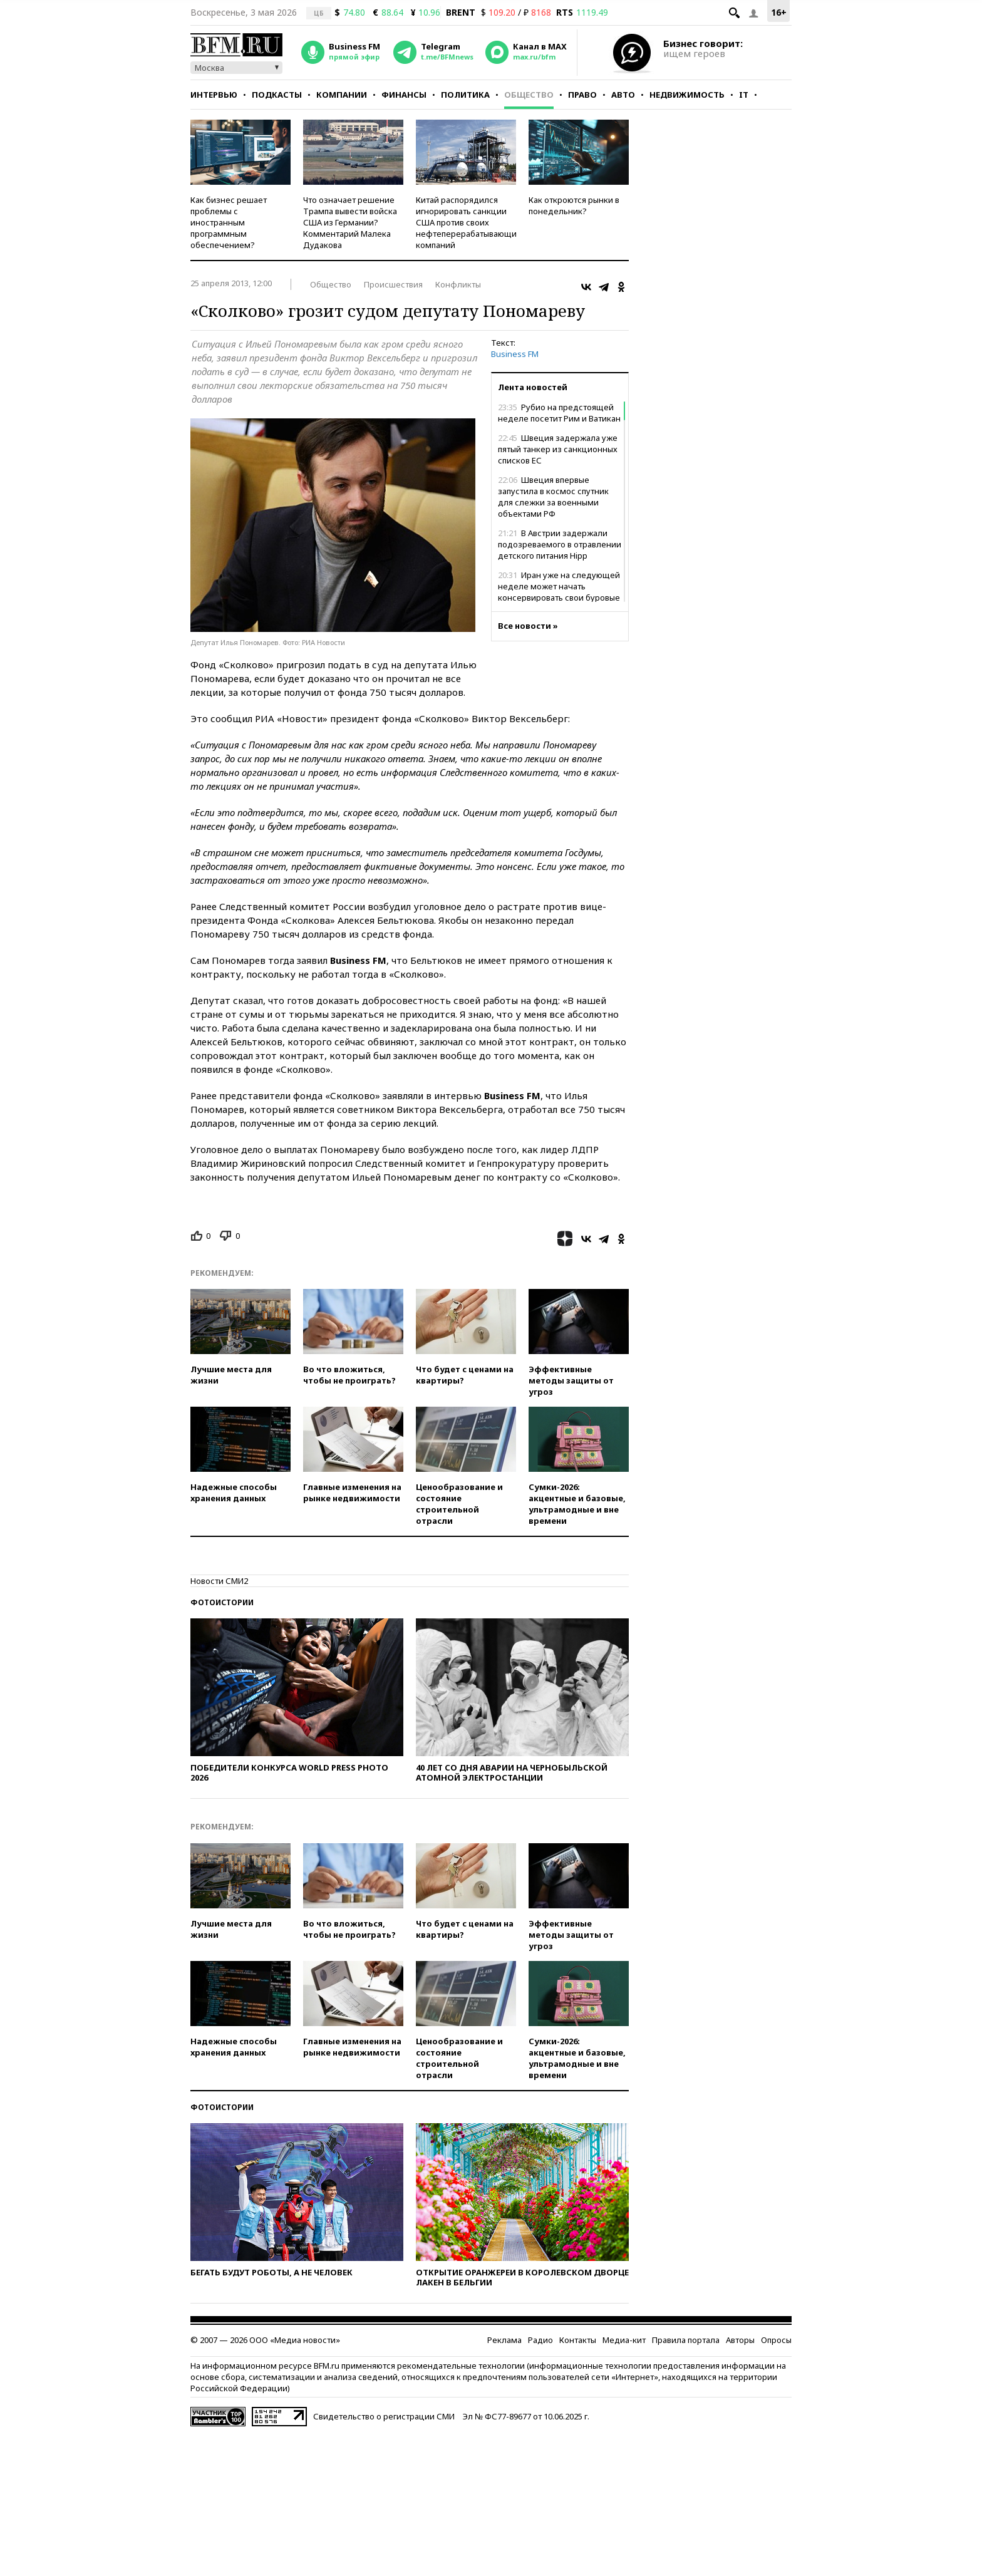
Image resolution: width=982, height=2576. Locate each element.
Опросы (776, 2340)
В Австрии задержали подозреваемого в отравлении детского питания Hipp (559, 544)
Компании (341, 94)
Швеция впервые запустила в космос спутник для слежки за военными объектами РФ (553, 496)
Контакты (577, 2340)
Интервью (213, 94)
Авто (623, 94)
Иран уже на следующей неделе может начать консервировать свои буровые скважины (559, 591)
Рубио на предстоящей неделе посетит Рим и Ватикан (559, 412)
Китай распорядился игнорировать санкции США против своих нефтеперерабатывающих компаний (468, 222)
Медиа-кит (624, 2340)
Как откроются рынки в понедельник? (574, 205)
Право (582, 94)
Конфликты (458, 284)
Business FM (515, 354)
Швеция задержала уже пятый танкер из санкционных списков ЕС (558, 449)
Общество (529, 94)
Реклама (504, 2340)
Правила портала (686, 2340)
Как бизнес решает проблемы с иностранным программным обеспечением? (228, 222)
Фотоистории (222, 1602)
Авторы (740, 2340)
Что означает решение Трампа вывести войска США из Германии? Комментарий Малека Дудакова (350, 222)
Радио (540, 2340)
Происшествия (393, 284)
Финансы (403, 94)
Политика (465, 94)
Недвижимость (687, 94)
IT (743, 94)
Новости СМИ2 (219, 1580)
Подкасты (277, 94)
